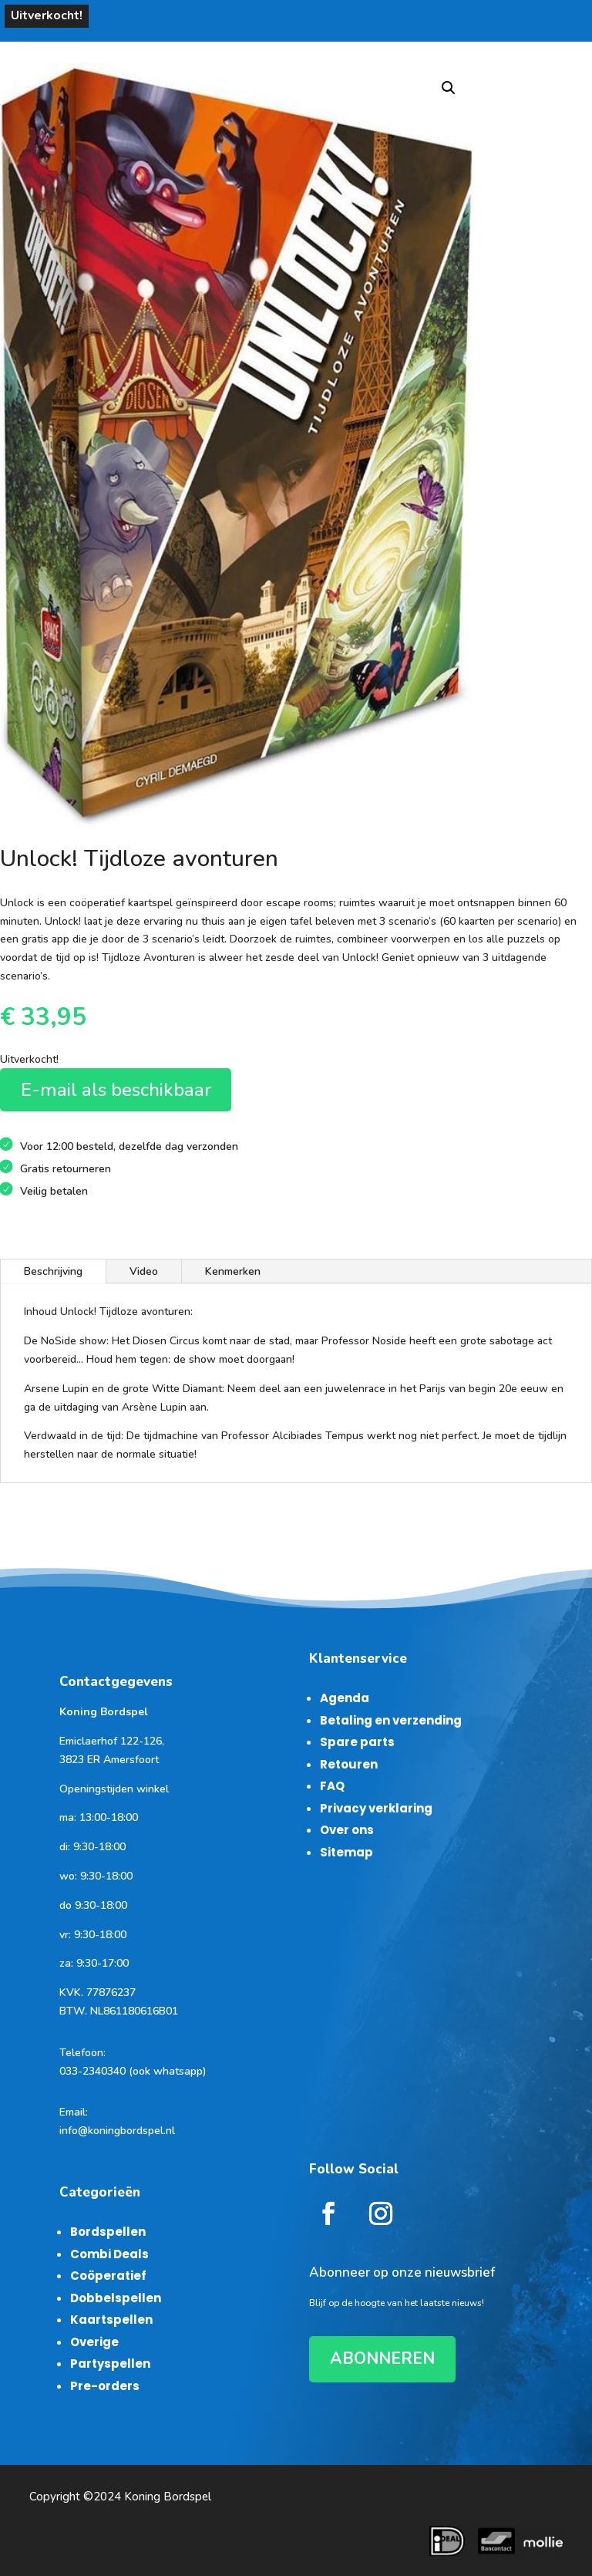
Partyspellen (110, 2363)
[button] (448, 88)
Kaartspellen (111, 2319)
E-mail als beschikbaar (116, 1089)
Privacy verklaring (376, 1808)
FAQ (332, 1786)
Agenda (344, 1698)
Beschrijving (53, 1271)
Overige (94, 2342)
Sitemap (346, 1852)
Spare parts (357, 1742)
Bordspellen (108, 2232)
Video (144, 1271)
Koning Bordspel (167, 2496)
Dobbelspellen (115, 2298)
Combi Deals (109, 2254)
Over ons (347, 1830)
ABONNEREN (382, 2358)
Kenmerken (233, 1271)
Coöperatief (108, 2275)
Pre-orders (105, 2386)
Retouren (349, 1764)
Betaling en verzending (391, 1720)
